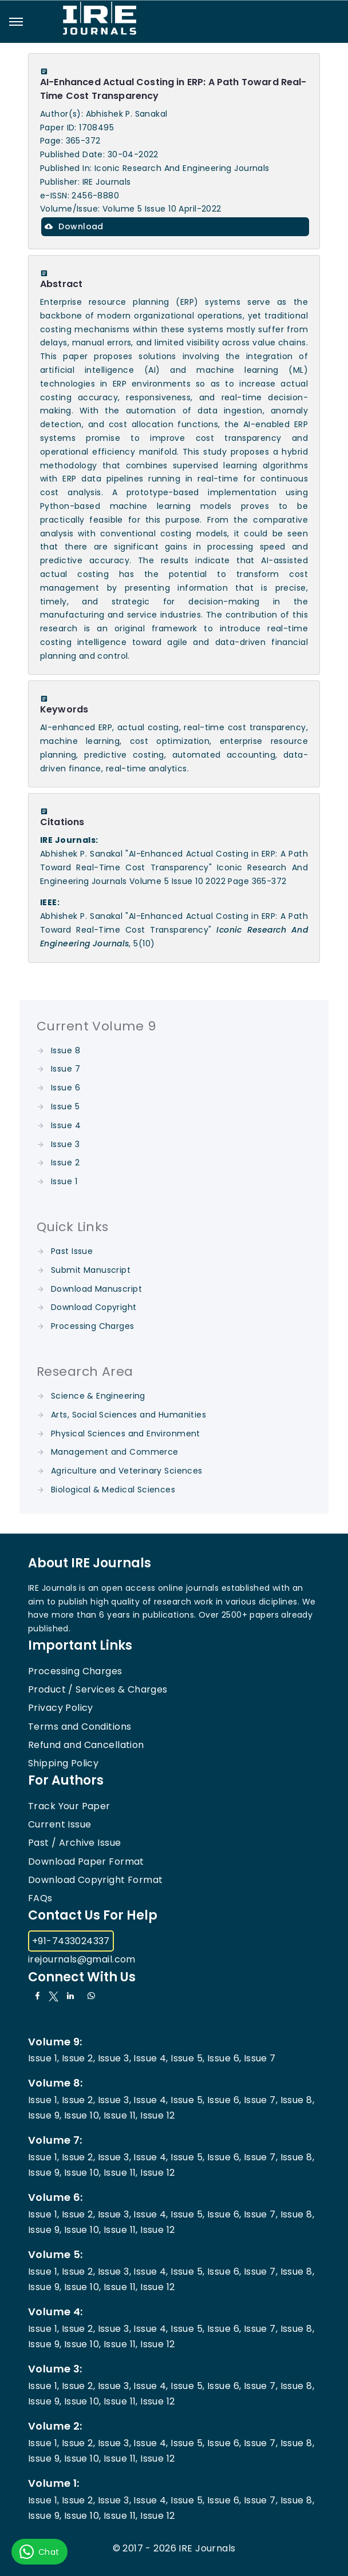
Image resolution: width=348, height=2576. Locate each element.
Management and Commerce (115, 1452)
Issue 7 (65, 1068)
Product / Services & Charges (98, 1689)
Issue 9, (44, 2115)
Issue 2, (78, 2058)
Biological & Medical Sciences (113, 1489)
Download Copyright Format (95, 1879)
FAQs (40, 1898)
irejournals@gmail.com (82, 1959)
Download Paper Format (86, 1861)
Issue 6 (65, 1087)
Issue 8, (297, 2100)
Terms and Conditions (79, 1726)
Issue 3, (114, 2058)
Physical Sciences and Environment (125, 1433)
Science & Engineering (98, 1396)
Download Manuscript (96, 1289)
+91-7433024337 (71, 1941)
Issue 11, (121, 2115)
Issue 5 (65, 1106)
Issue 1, (43, 2058)
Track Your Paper (69, 1806)
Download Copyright (94, 1307)
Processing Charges (93, 1326)
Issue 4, (150, 2058)
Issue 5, (187, 2058)
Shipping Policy (63, 1763)
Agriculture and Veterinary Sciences (127, 1470)
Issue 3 (65, 1144)
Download (74, 226)
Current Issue (59, 1824)
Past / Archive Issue (74, 1842)
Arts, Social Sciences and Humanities (128, 1414)
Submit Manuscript (90, 1270)
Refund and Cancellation (86, 1744)
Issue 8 (65, 1050)
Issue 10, (82, 2115)
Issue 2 (65, 1162)
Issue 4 (66, 1125)
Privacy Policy (60, 1707)
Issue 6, (224, 2058)
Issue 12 (157, 2115)
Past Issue (72, 1251)
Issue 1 (64, 1181)
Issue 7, (261, 2100)
